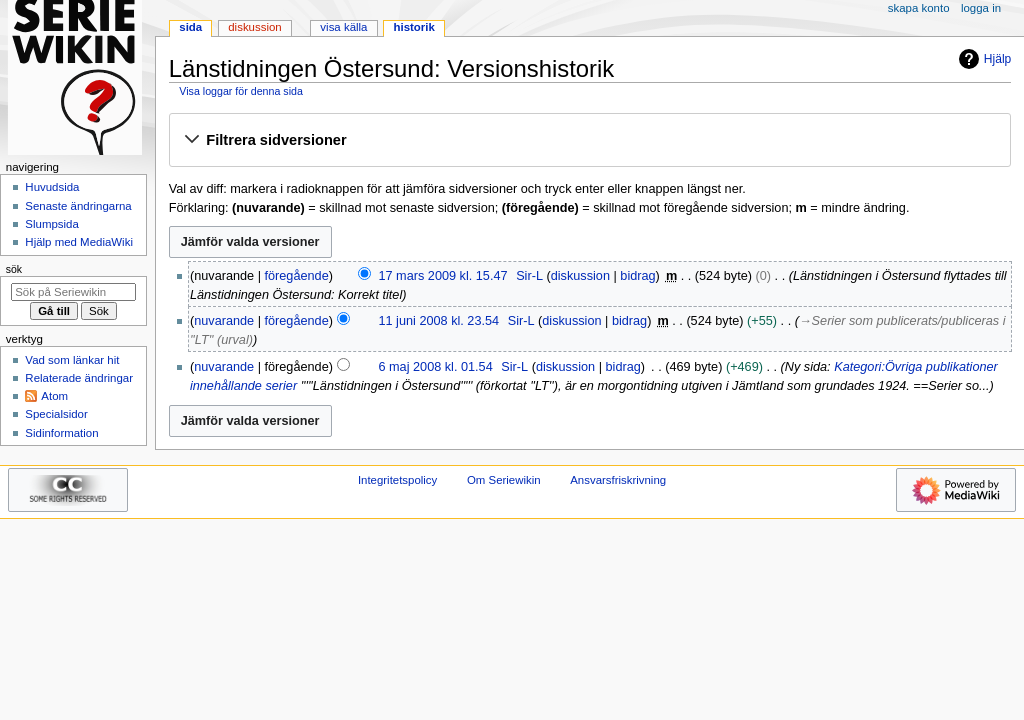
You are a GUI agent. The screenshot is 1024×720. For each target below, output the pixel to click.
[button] (589, 141)
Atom (54, 396)
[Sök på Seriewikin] (73, 292)
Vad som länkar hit (72, 360)
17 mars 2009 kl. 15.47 (442, 276)
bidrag (637, 276)
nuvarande (224, 321)
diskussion (580, 276)
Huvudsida (52, 187)
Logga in (981, 8)
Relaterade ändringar (79, 378)
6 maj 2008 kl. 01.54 (435, 367)
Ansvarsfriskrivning (618, 480)
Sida (190, 27)
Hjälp (982, 59)
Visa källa (343, 27)
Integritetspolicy (397, 480)
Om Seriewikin (504, 480)
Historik (414, 27)
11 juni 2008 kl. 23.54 (438, 321)
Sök (14, 269)
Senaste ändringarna (78, 206)
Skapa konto (919, 8)
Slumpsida (51, 224)
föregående (297, 276)
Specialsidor (56, 414)
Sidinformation (61, 433)
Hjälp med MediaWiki (79, 242)
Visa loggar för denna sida (241, 91)
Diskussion (254, 27)
